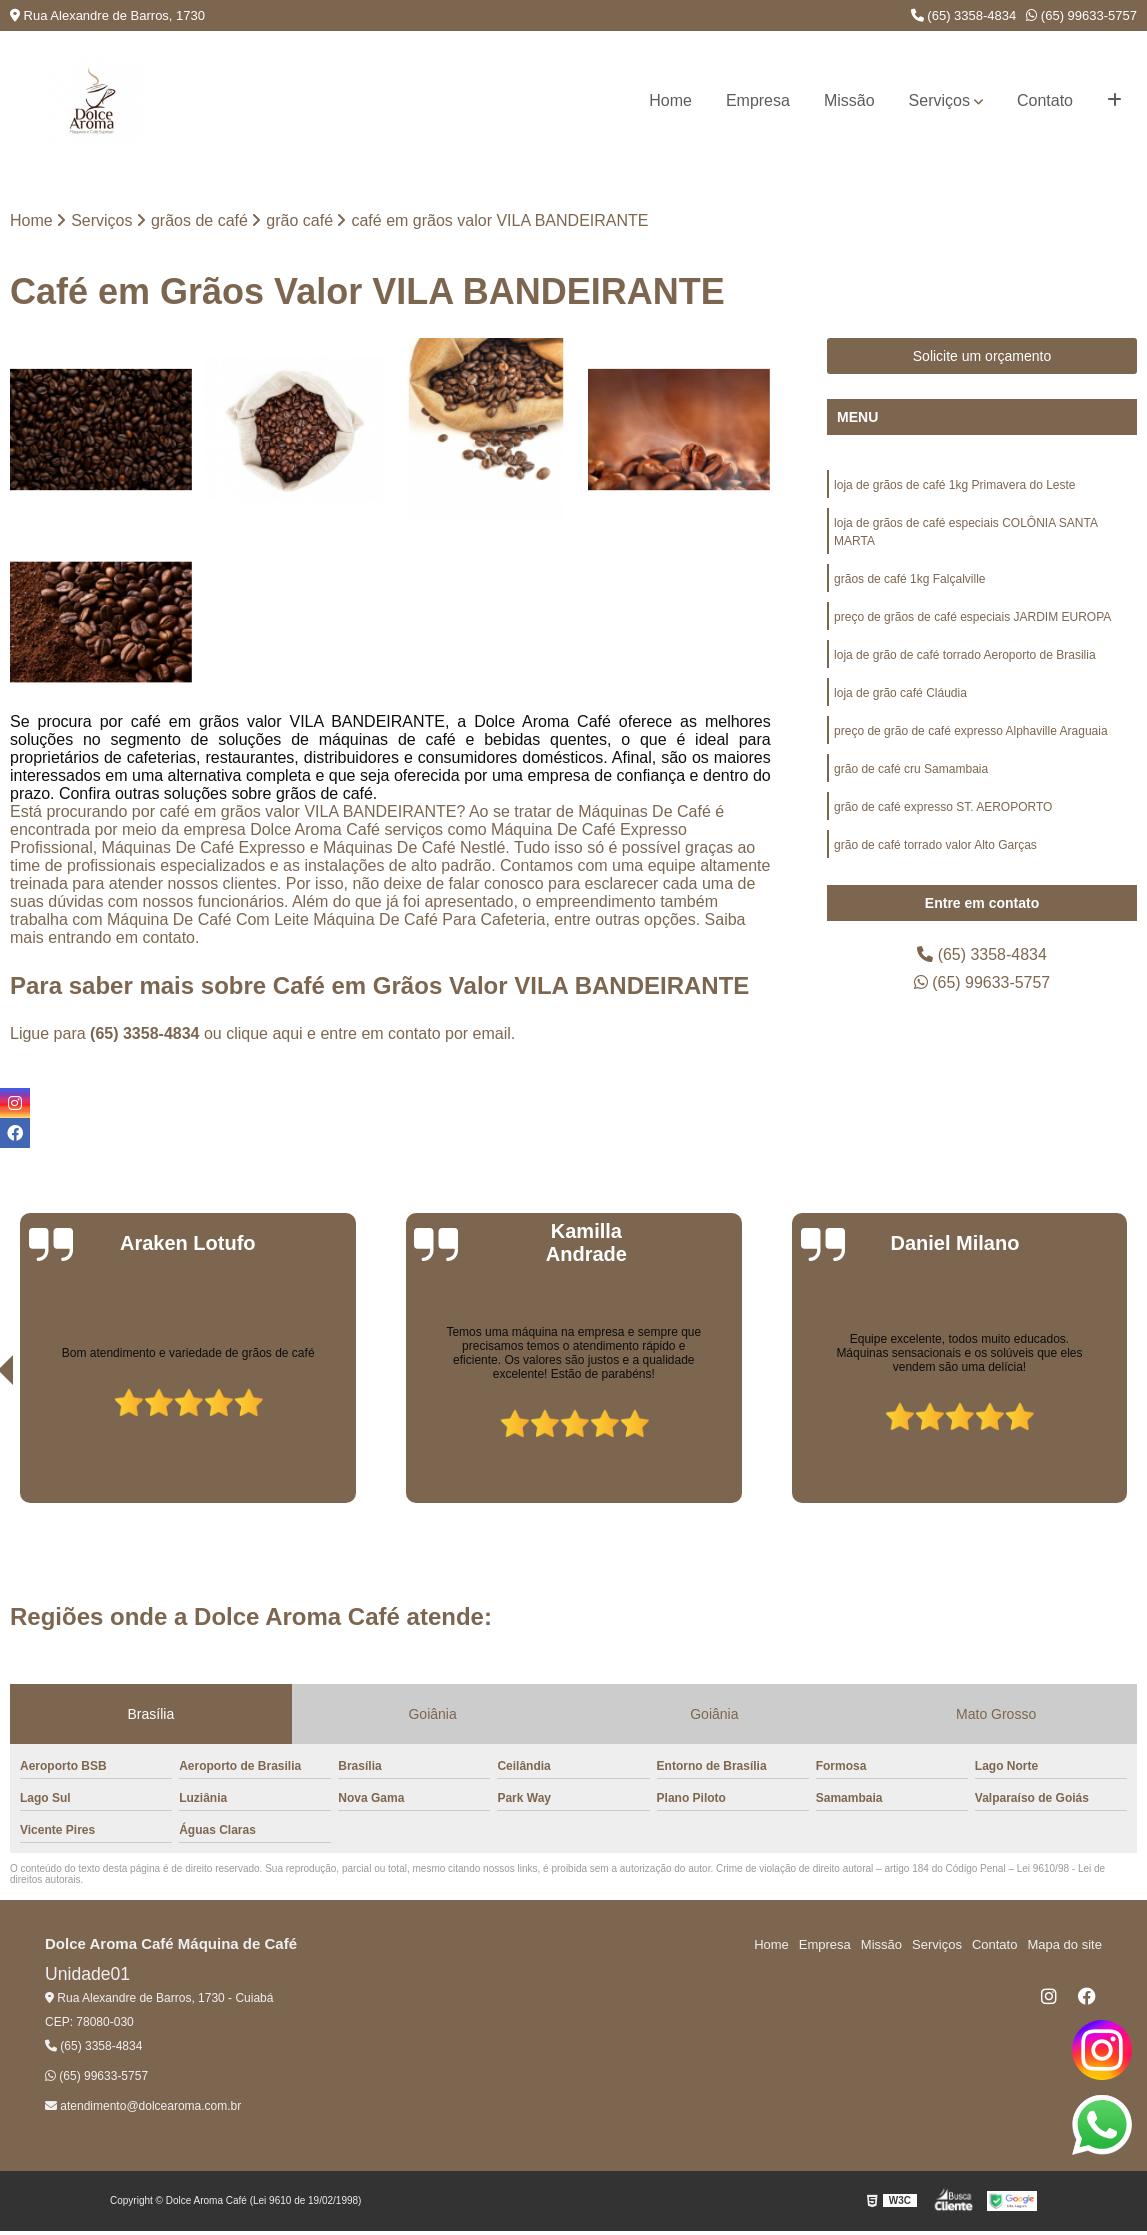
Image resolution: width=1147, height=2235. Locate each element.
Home (670, 100)
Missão (849, 100)
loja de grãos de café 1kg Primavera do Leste (954, 485)
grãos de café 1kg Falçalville (909, 579)
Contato (1045, 100)
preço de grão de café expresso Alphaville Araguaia (971, 731)
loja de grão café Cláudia (900, 693)
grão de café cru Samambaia (911, 769)
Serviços (939, 100)
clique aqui (264, 1033)
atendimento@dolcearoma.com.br (143, 2106)
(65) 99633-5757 (1081, 15)
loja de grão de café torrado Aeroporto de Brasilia (965, 655)
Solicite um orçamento (982, 356)
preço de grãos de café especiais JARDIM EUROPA (972, 617)
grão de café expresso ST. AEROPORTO (943, 807)
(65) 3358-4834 (964, 15)
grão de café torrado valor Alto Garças (935, 845)
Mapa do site (1064, 1944)
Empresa (758, 100)
